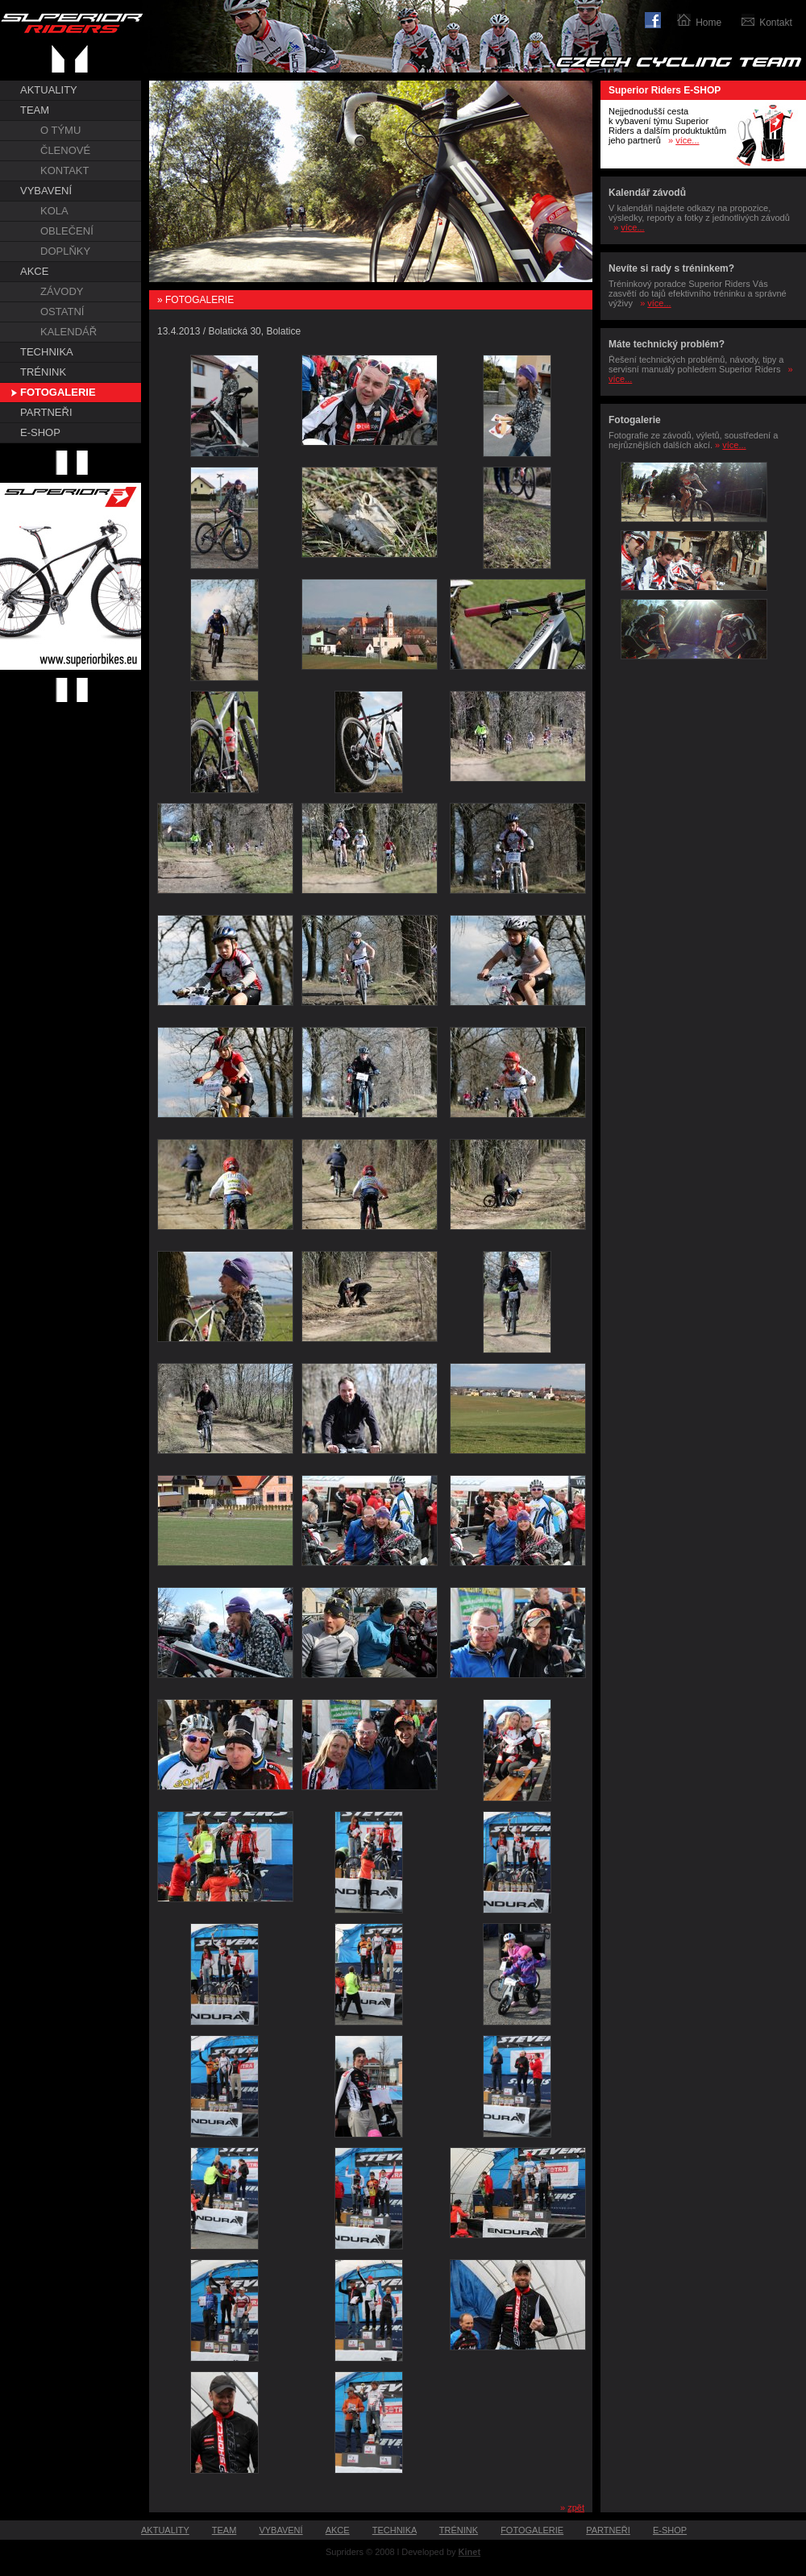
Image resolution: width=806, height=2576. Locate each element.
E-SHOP (40, 432)
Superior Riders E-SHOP (665, 90)
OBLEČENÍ (66, 231)
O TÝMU (60, 130)
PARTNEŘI (46, 412)
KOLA (54, 211)
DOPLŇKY (65, 251)
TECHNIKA (46, 352)
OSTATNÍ (62, 311)
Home (708, 22)
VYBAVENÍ (46, 191)
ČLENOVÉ (65, 150)
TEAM (34, 110)
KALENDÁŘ (68, 332)
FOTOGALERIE (58, 392)
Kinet (470, 2552)
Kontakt (775, 22)
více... (687, 140)
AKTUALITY (48, 90)
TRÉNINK (43, 372)
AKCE (34, 271)
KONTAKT (64, 170)
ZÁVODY (61, 291)
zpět (575, 2507)
